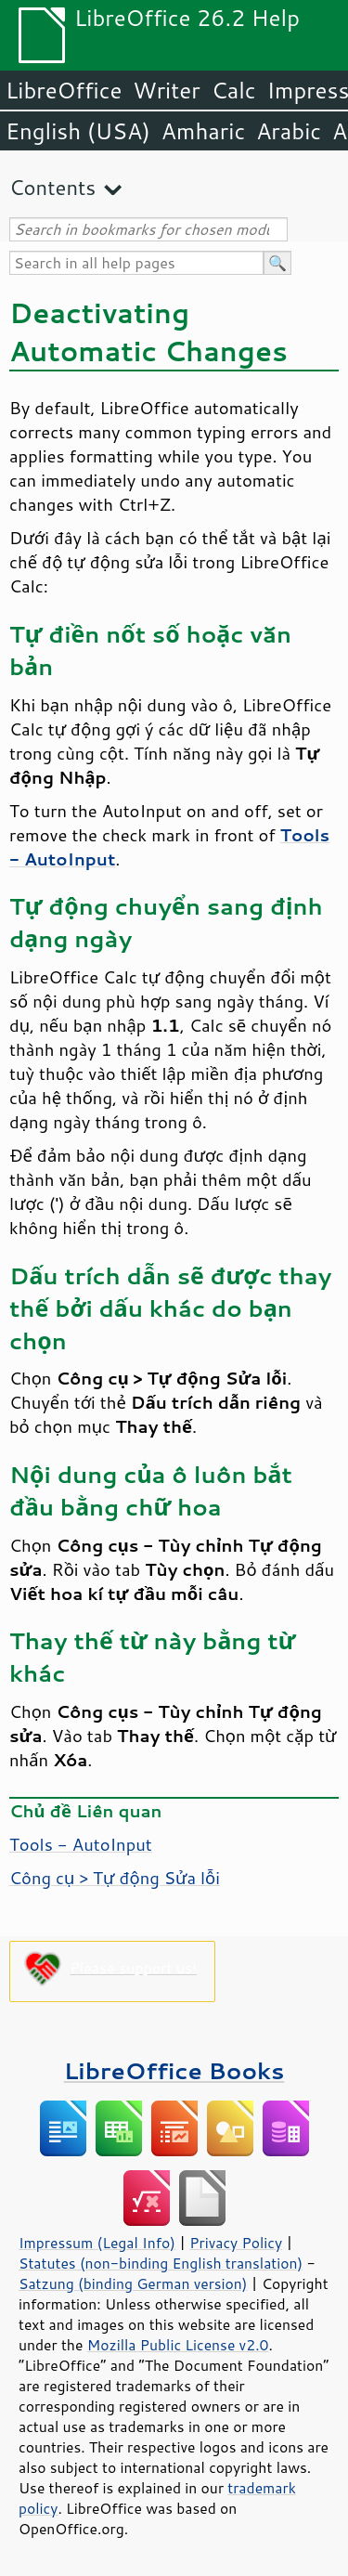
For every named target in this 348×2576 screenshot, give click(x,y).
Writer (166, 90)
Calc (234, 90)
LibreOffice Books (174, 2070)
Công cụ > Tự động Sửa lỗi (114, 1878)
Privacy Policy (235, 2242)
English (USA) (78, 131)
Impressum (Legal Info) (97, 2242)
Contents (52, 187)
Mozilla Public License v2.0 (178, 2345)
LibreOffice (64, 90)
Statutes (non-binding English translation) (161, 2263)
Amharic (203, 131)
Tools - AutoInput (80, 1844)
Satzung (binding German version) (133, 2283)
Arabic (288, 131)
